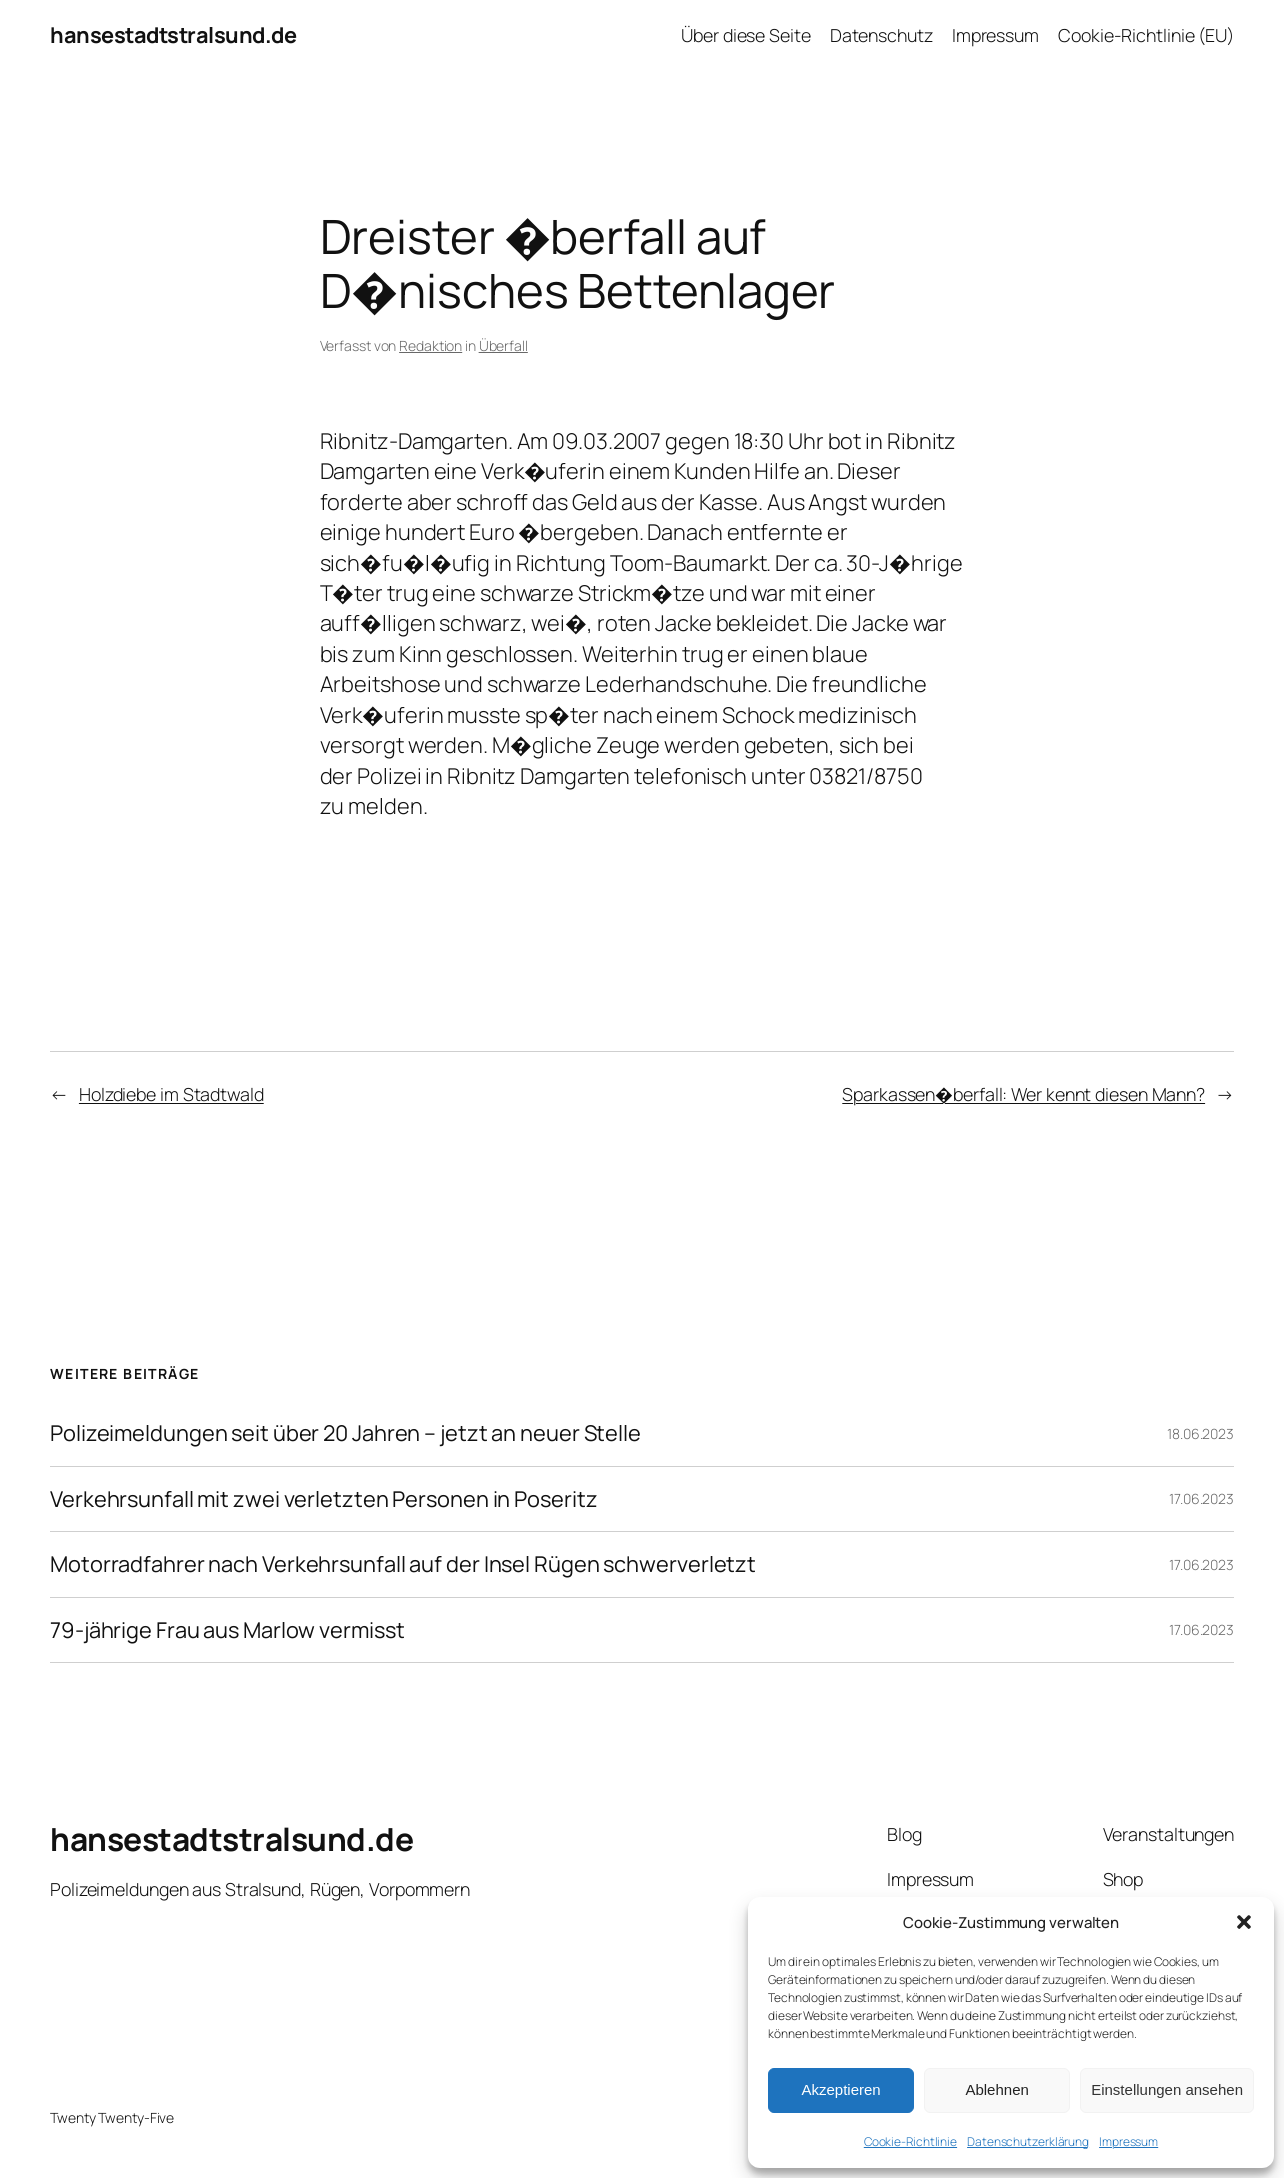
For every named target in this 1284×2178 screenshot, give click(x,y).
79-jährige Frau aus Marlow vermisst (227, 1630)
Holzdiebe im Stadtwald (171, 1094)
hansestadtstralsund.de (173, 35)
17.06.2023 (1201, 1498)
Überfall (503, 345)
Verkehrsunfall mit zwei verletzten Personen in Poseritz (324, 1499)
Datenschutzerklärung (1028, 2141)
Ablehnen (996, 2089)
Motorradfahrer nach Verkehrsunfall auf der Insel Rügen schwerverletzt (403, 1564)
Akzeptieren (840, 2089)
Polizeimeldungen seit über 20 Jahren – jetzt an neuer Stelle (345, 1433)
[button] (1244, 1922)
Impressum (1128, 2141)
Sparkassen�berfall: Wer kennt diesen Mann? (1023, 1094)
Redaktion (430, 345)
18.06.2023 (1200, 1433)
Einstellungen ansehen (1167, 2089)
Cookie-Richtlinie (910, 2141)
